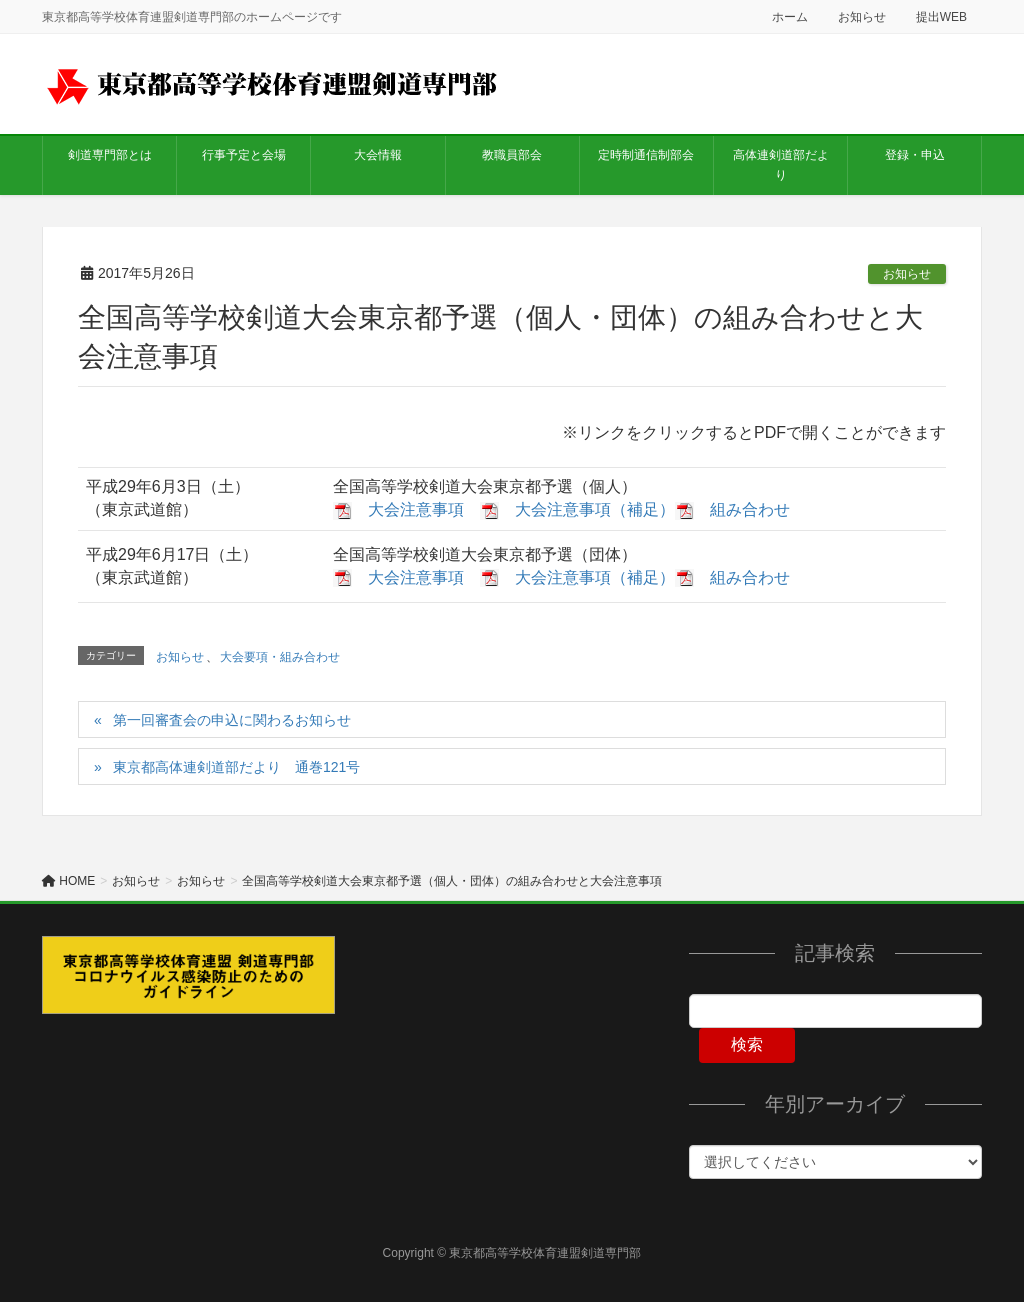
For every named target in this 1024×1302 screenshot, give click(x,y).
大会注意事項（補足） (595, 509)
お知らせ (862, 17)
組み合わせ (750, 509)
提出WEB (941, 17)
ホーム (790, 17)
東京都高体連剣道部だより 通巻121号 (236, 767)
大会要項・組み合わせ (280, 657)
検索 (747, 1044)
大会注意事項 (416, 509)
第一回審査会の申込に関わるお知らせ (232, 720)
